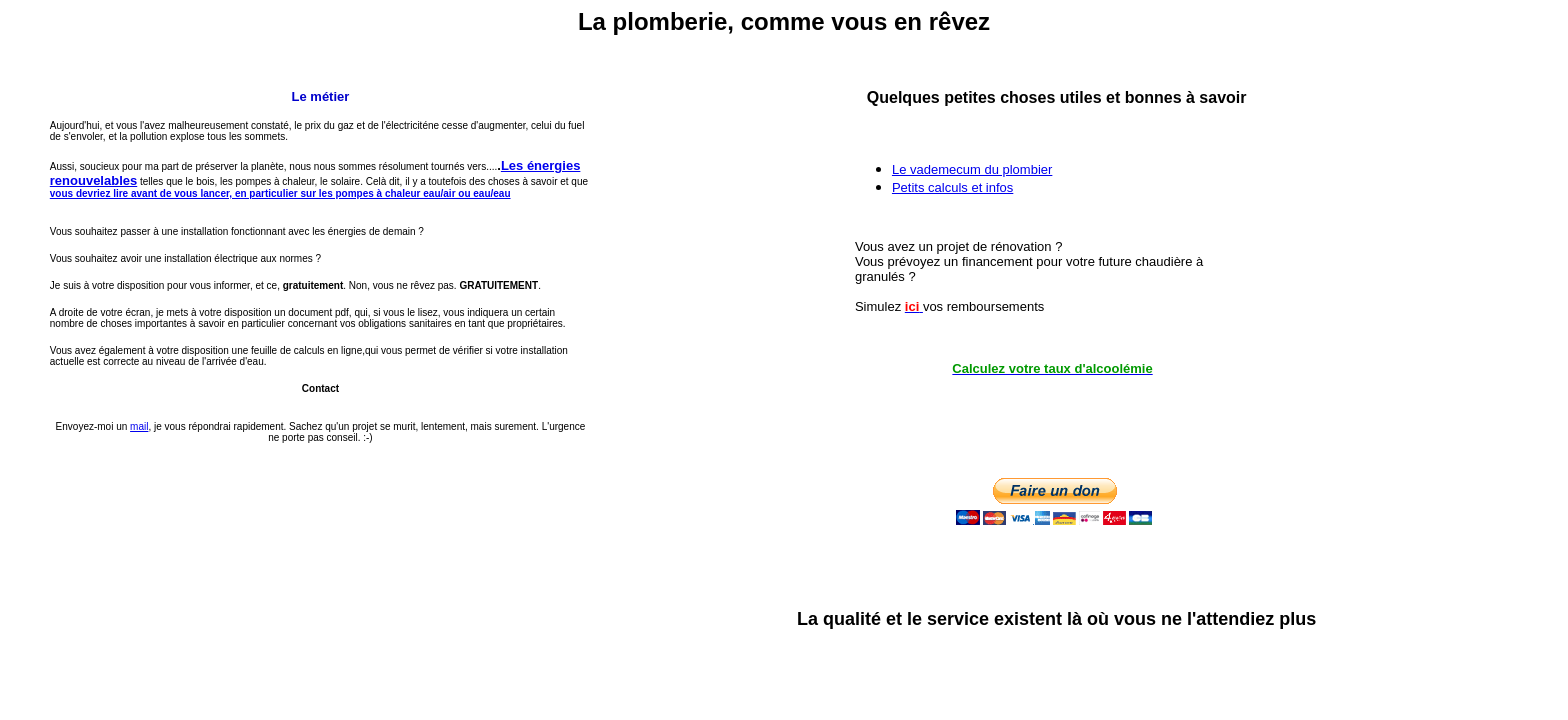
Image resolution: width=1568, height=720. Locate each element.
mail (139, 426)
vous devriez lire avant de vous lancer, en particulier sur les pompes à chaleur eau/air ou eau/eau (280, 193)
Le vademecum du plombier (972, 169)
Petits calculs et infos (952, 187)
